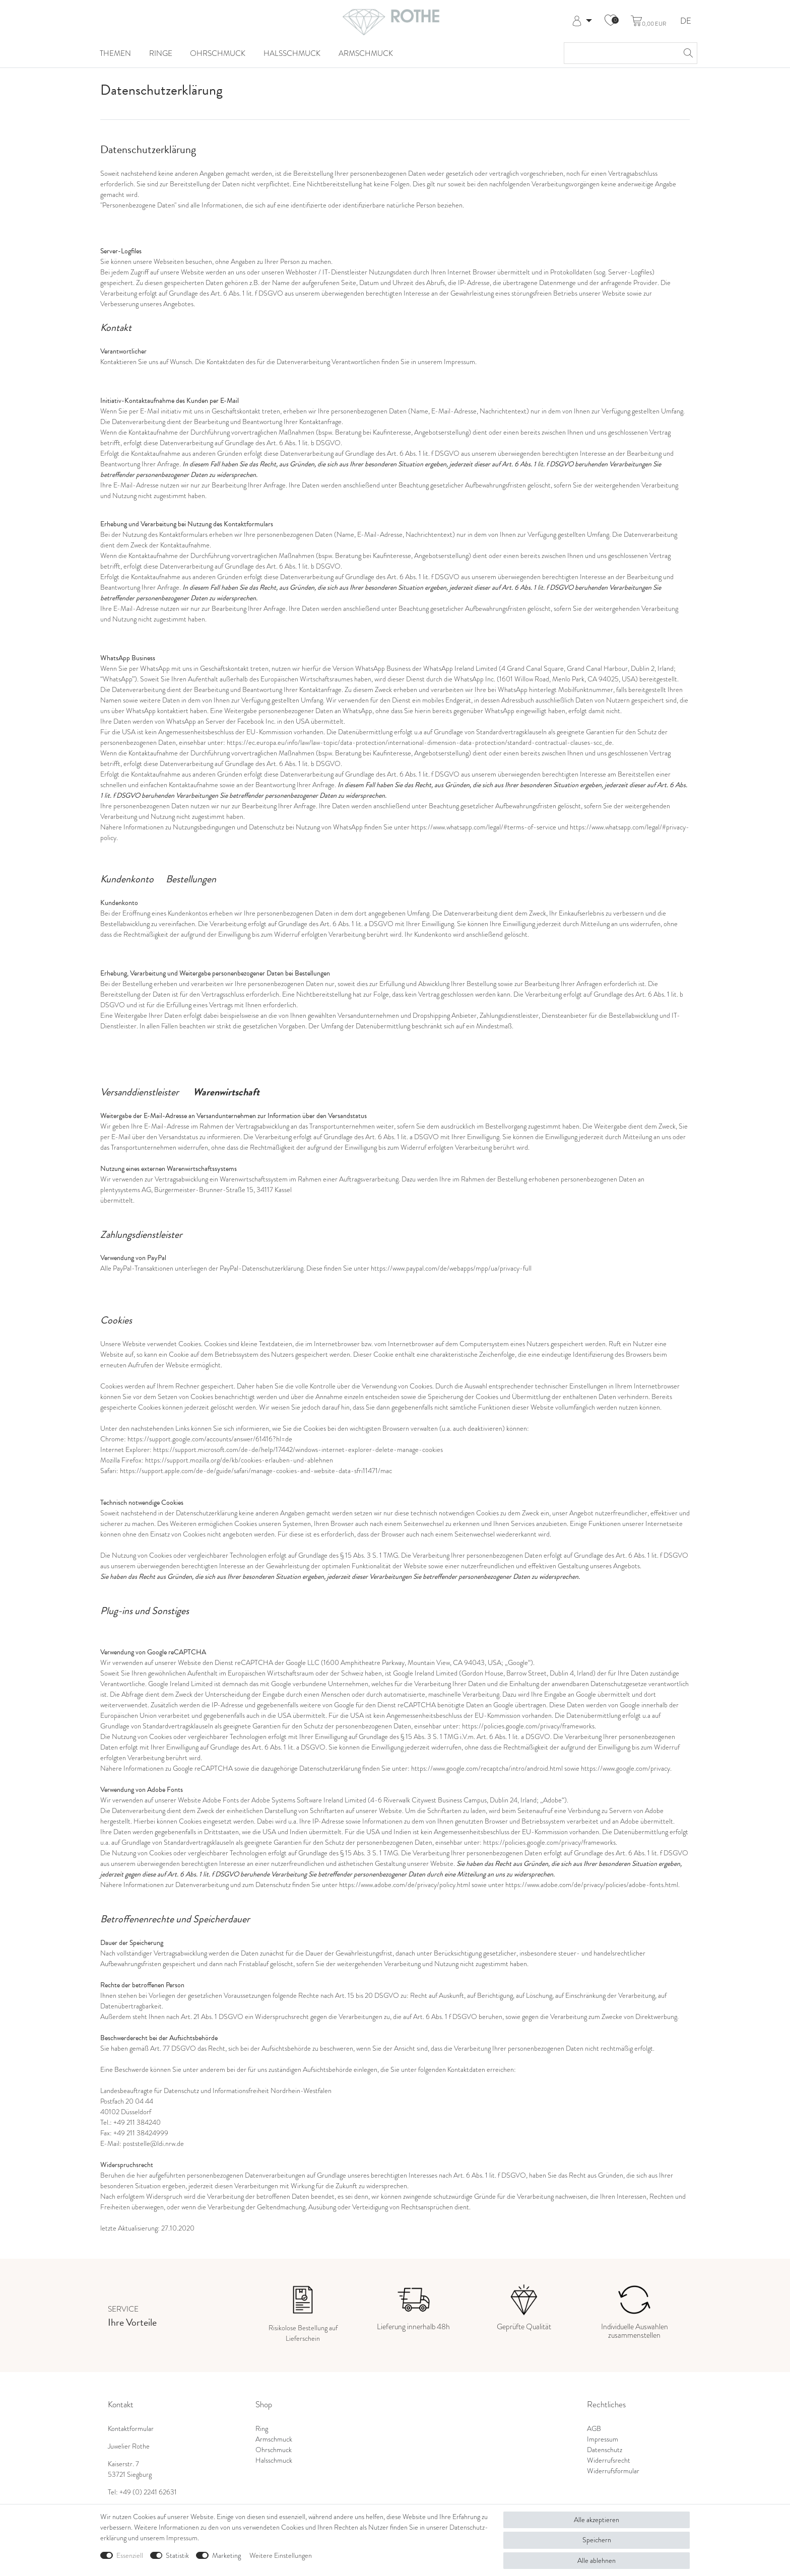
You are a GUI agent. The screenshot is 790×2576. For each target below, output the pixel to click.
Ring (261, 2428)
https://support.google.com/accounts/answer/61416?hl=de (209, 1439)
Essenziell (129, 2555)
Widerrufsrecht (608, 2460)
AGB (594, 2428)
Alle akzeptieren (596, 2520)
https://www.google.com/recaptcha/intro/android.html (487, 1768)
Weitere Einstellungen (280, 2555)
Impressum (602, 2439)
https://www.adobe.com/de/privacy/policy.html (404, 1884)
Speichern (596, 2540)
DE (685, 21)
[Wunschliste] (611, 21)
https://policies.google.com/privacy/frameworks (528, 1726)
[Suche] (687, 53)
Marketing (226, 2555)
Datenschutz (604, 2450)
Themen (115, 53)
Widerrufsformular (613, 2471)
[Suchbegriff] (620, 53)
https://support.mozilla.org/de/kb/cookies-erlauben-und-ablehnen (239, 1460)
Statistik (177, 2555)
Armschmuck (366, 53)
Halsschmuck (292, 53)
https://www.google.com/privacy (625, 1768)
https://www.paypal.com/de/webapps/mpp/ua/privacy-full (451, 1268)
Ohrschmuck (217, 53)
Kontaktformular (131, 2428)
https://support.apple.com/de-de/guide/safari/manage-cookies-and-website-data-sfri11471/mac (256, 1471)
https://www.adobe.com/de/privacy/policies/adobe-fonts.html (591, 1884)
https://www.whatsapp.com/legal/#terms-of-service (483, 827)
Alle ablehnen (596, 2560)
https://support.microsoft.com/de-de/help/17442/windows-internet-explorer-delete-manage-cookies (298, 1449)
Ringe (160, 53)
